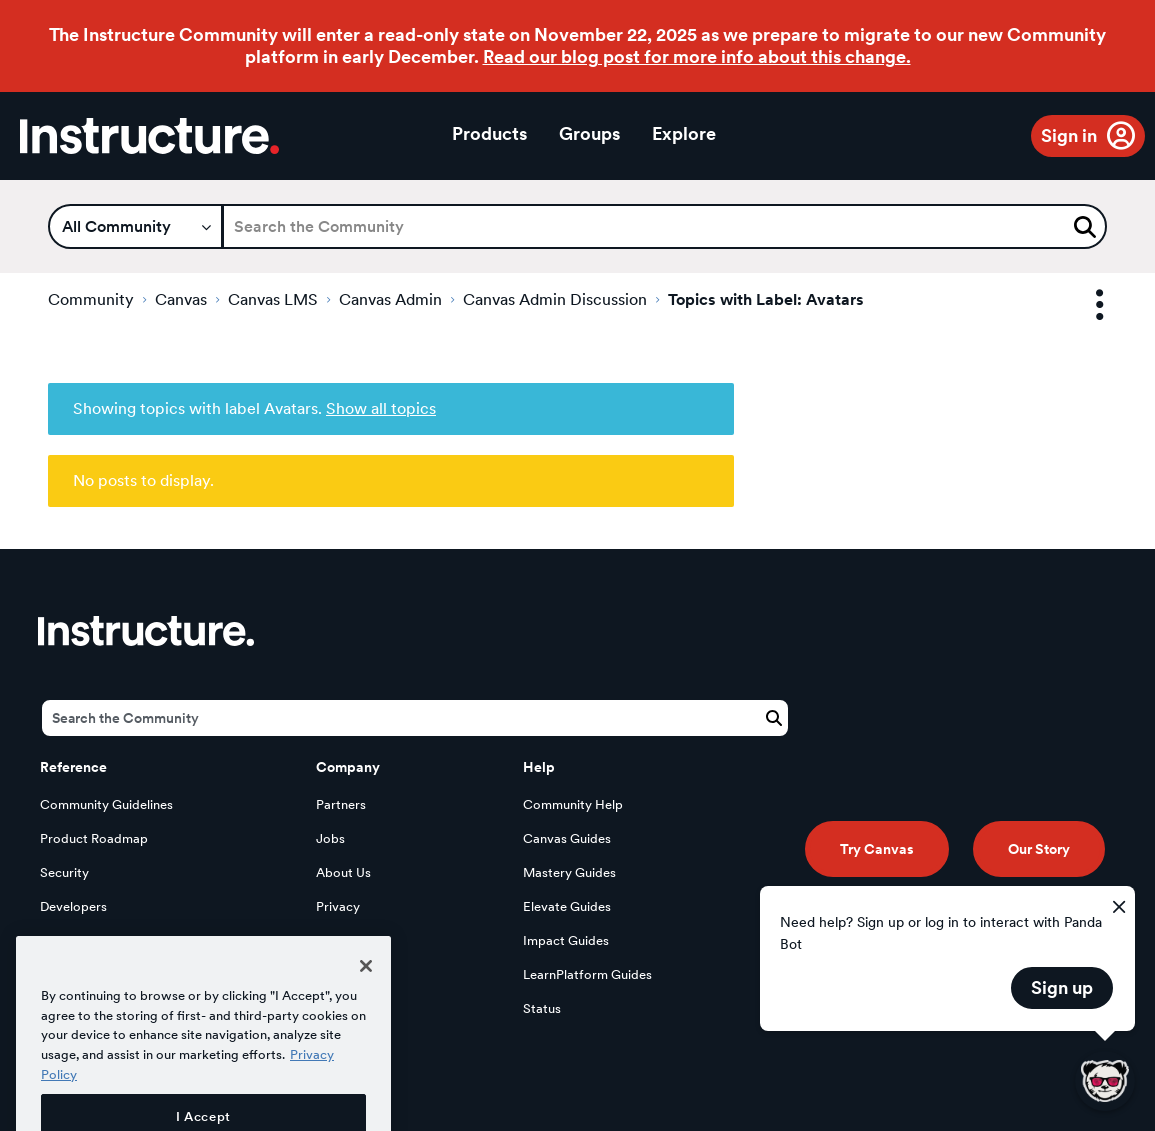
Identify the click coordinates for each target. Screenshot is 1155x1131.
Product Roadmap (94, 838)
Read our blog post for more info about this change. (697, 56)
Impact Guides (566, 940)
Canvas (181, 299)
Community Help (573, 804)
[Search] (664, 226)
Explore (684, 133)
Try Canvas (877, 849)
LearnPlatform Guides (587, 974)
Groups (589, 133)
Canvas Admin (390, 299)
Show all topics (381, 408)
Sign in (1069, 135)
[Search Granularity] (135, 226)
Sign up (1062, 987)
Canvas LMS (273, 299)
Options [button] (1082, 305)
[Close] (366, 1000)
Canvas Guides (567, 838)
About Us (343, 872)
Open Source (79, 940)
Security (64, 872)
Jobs (330, 838)
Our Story (1039, 849)
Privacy (338, 906)
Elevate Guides (567, 906)
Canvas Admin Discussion (555, 299)
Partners (341, 804)
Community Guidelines (106, 804)
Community (91, 299)
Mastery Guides (569, 872)
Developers (73, 906)
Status (542, 1008)
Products (489, 133)
